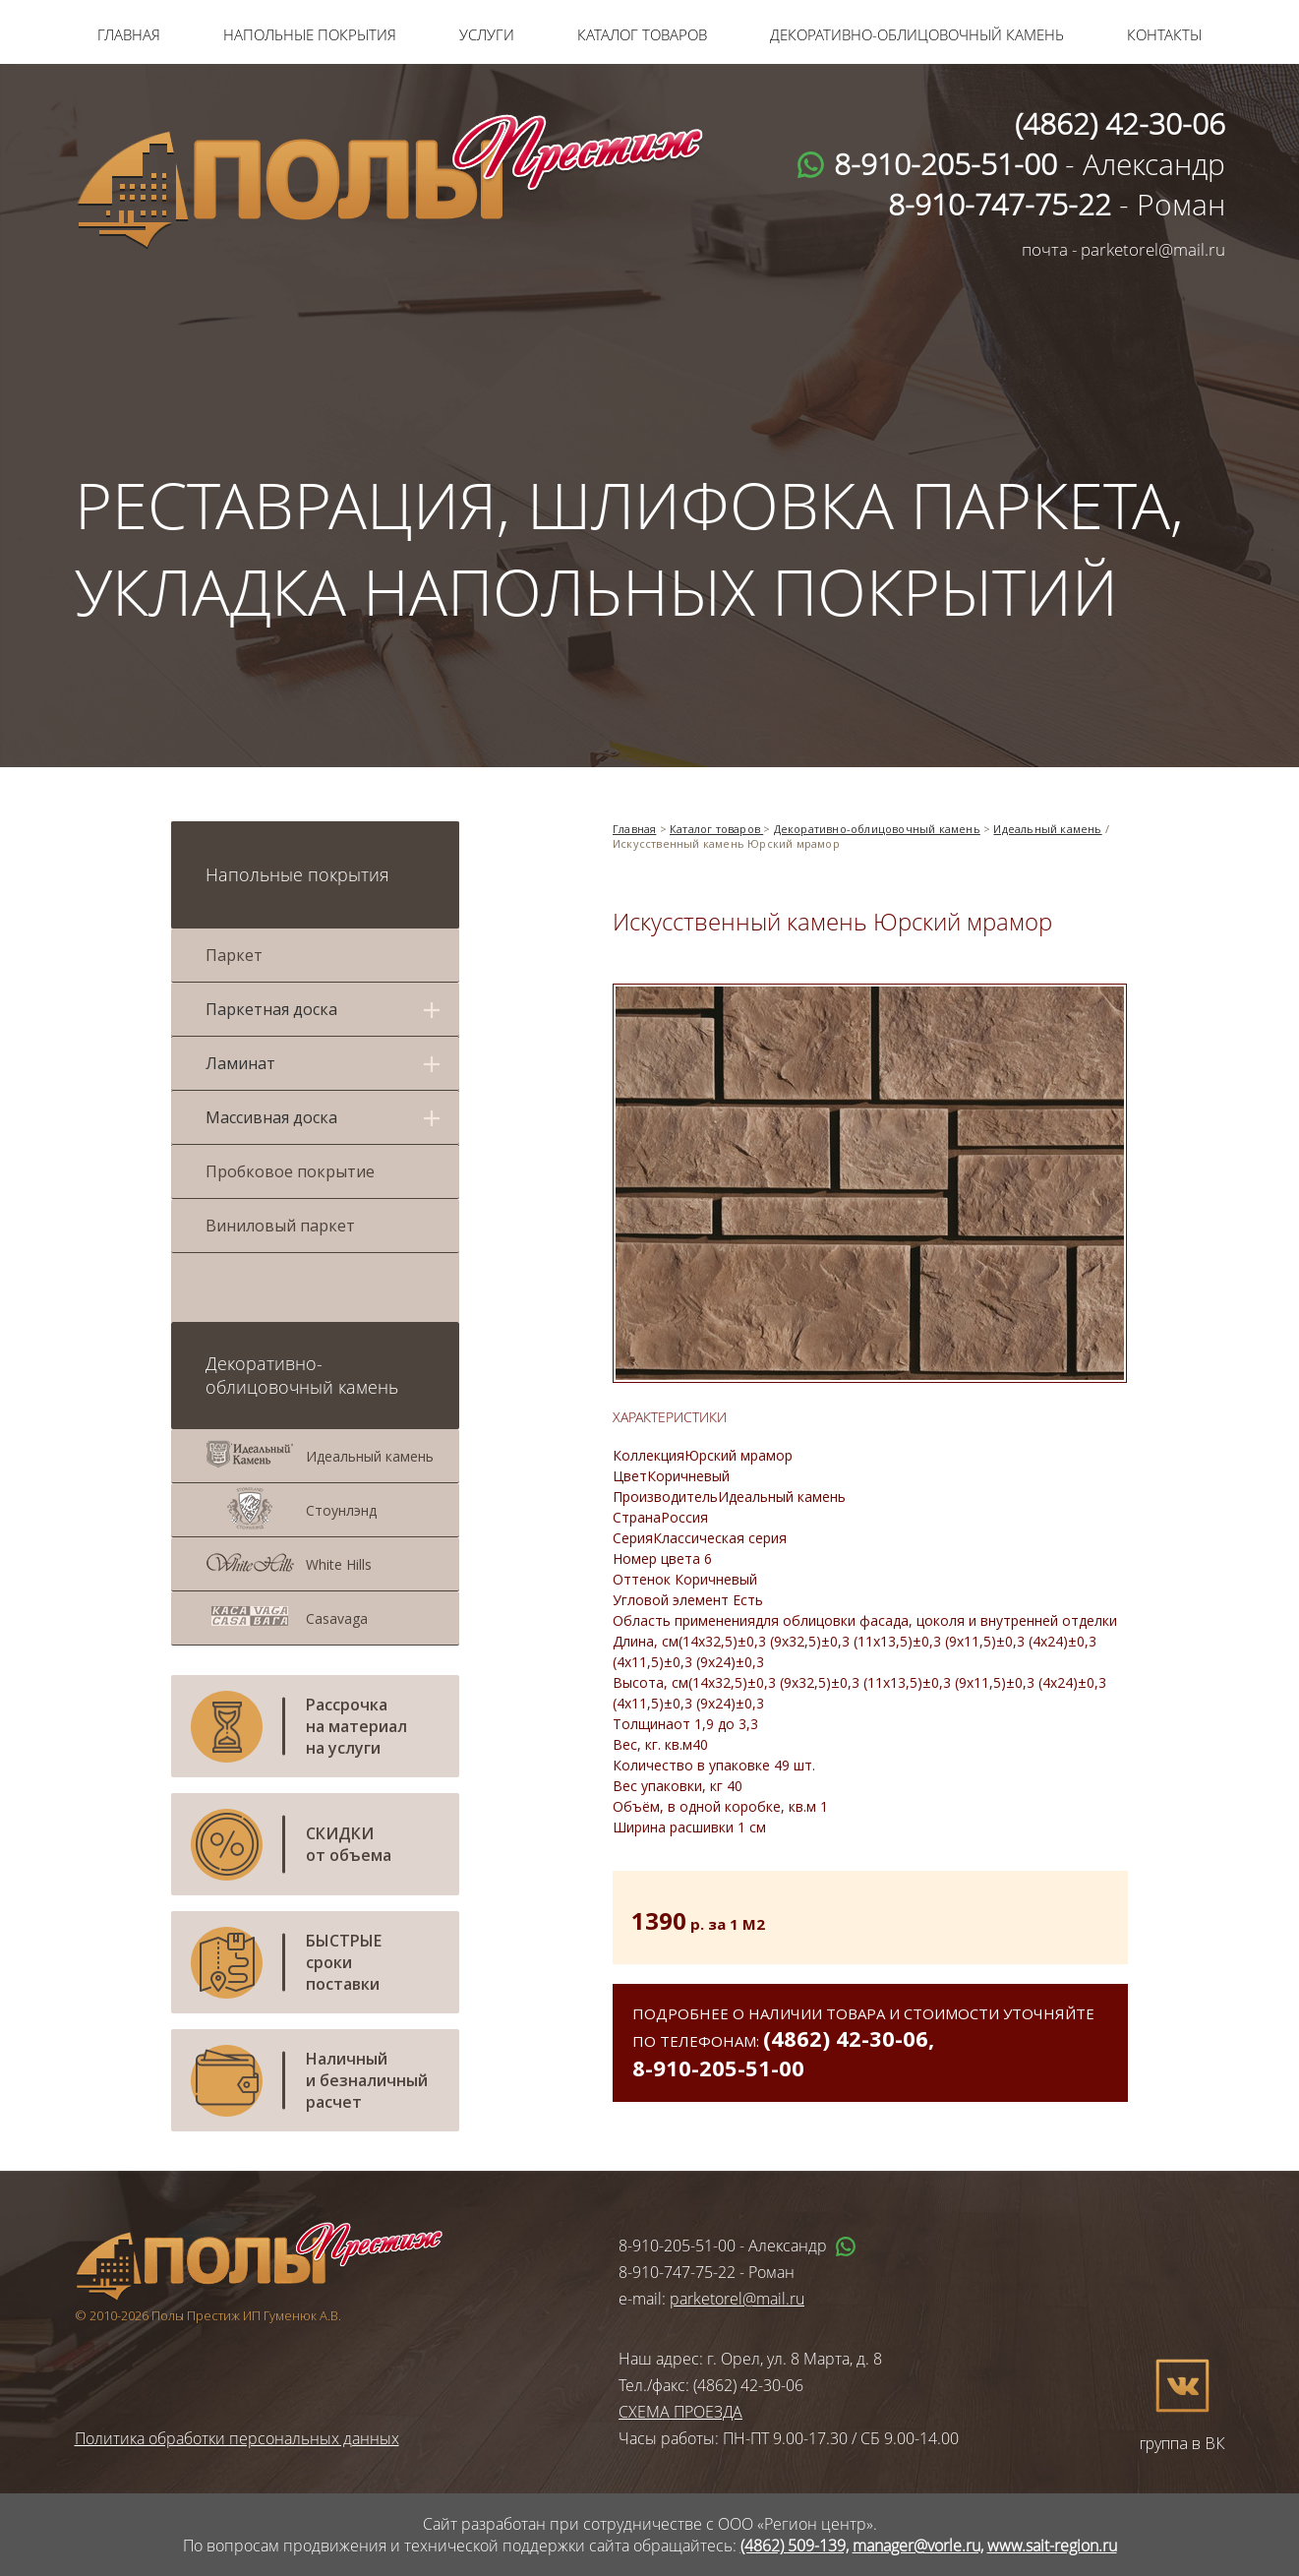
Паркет (234, 955)
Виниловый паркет (280, 1225)
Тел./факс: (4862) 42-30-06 (711, 2385)
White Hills (339, 1564)
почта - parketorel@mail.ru (1123, 249)
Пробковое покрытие (290, 1171)
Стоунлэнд (341, 1510)
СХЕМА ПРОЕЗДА (680, 2412)
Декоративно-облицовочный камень (917, 34)
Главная (128, 34)
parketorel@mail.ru (737, 2298)
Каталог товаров (642, 34)
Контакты (1164, 34)
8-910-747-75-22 (677, 2272)
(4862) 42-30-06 (845, 2038)
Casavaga (337, 1618)
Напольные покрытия (309, 34)
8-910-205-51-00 (718, 2067)
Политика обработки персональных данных (237, 2438)
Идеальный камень (370, 1456)
